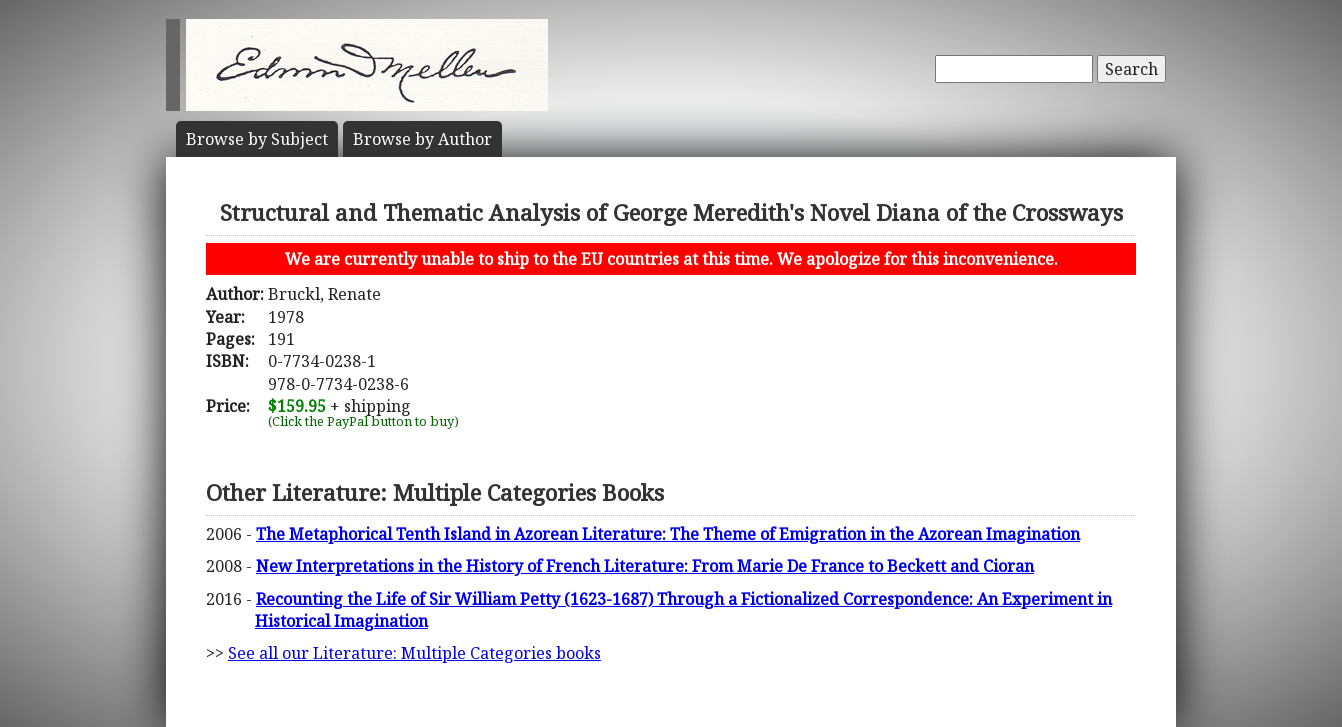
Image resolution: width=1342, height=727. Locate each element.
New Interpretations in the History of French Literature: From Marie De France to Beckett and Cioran (645, 566)
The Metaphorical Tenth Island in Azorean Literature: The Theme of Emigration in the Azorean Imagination (668, 534)
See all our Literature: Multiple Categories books (414, 653)
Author (422, 139)
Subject (257, 139)
